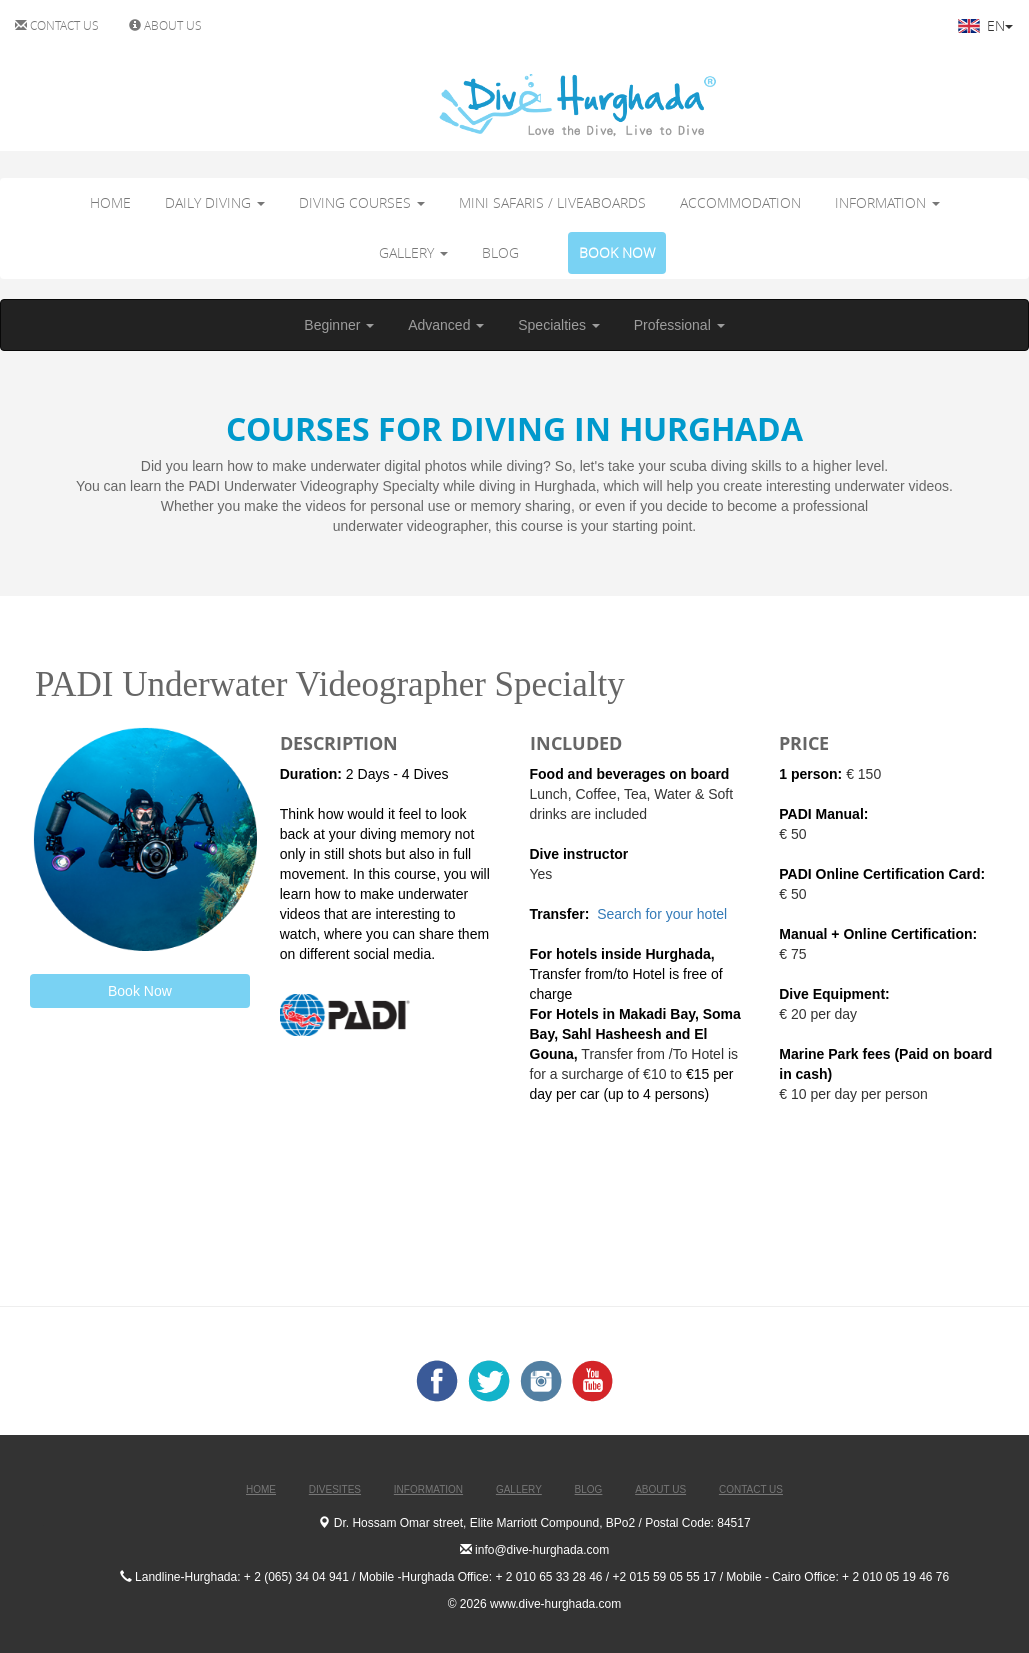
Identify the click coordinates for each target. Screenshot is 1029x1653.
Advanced (446, 325)
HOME (110, 202)
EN (985, 25)
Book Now (140, 991)
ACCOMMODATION (740, 202)
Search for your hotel (664, 914)
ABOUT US (165, 25)
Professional (679, 325)
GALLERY (413, 252)
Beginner (339, 325)
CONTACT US (57, 25)
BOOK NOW (617, 252)
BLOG (500, 252)
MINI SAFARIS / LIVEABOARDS (552, 202)
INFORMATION (887, 202)
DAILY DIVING (215, 202)
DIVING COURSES (362, 202)
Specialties (559, 325)
